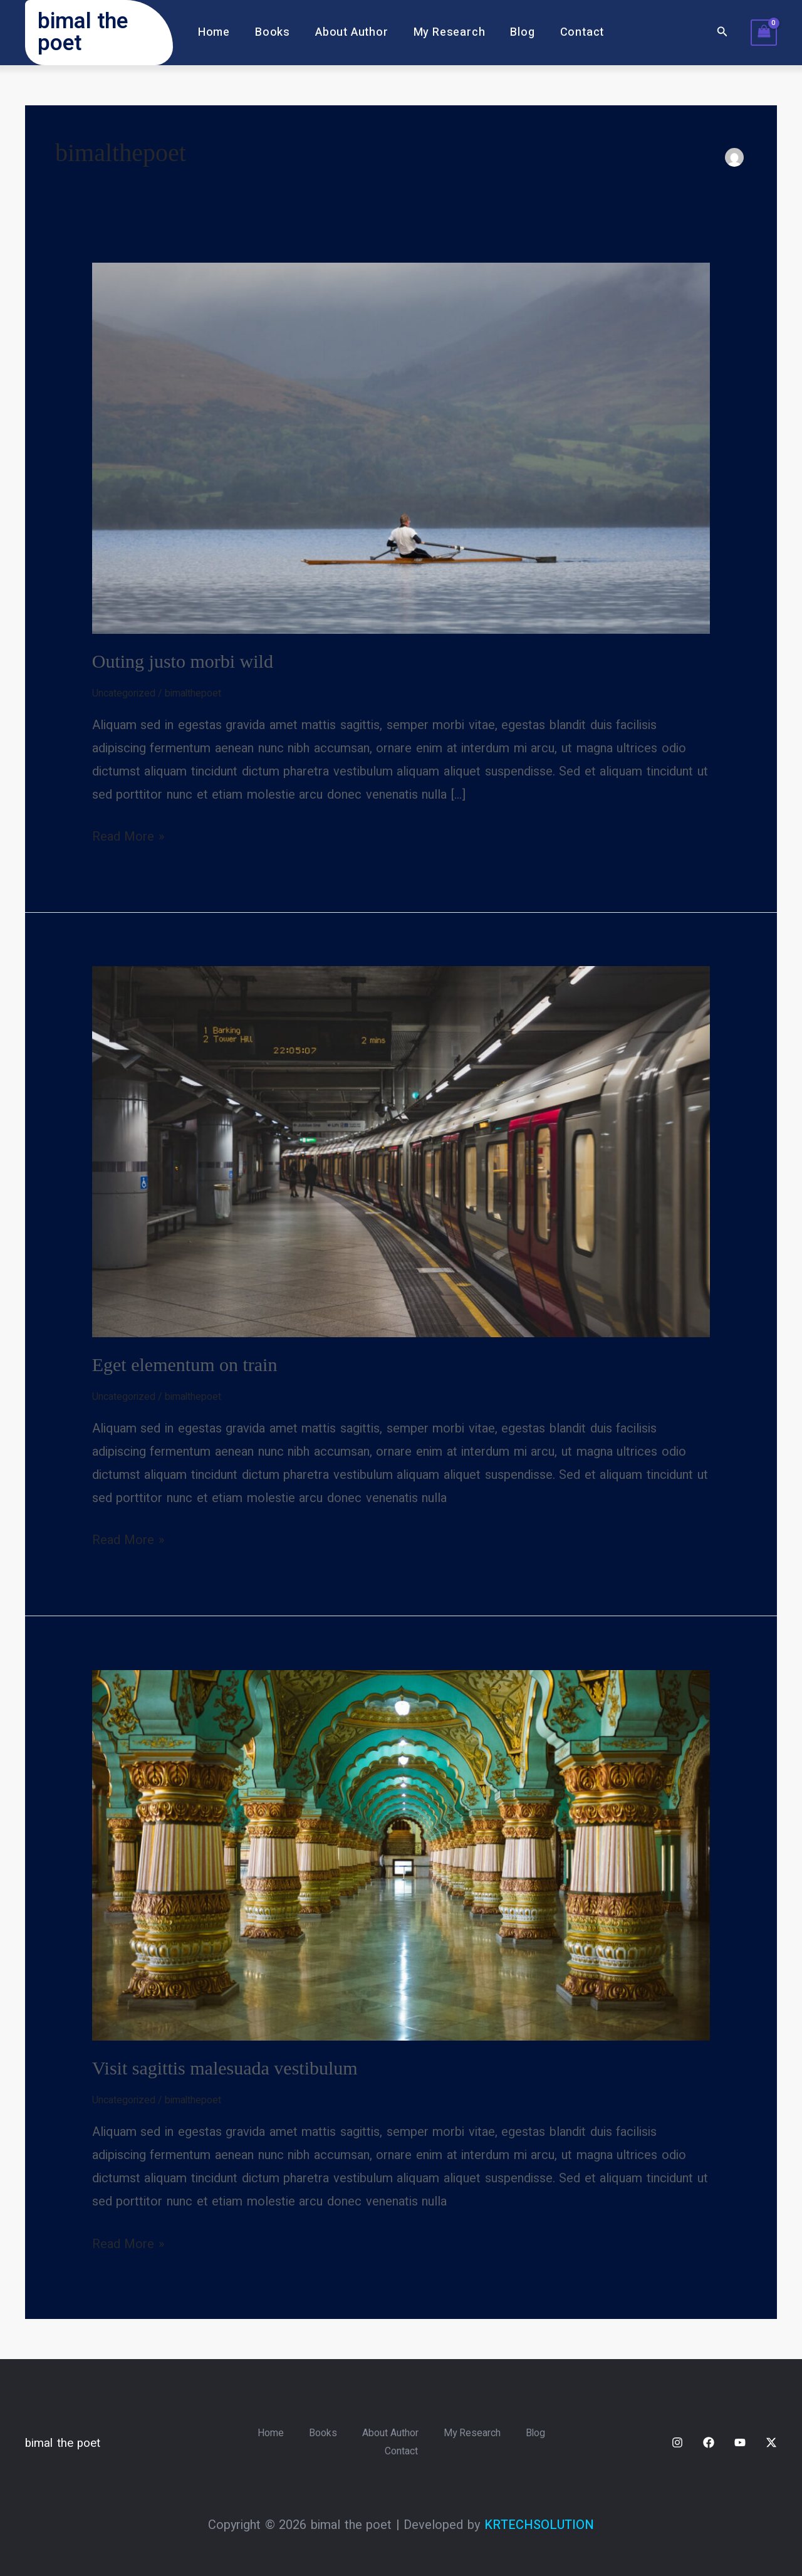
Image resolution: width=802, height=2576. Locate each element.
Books (276, 32)
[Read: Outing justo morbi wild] (401, 447)
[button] (722, 33)
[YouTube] (740, 2441)
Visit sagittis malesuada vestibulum (225, 2067)
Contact (576, 32)
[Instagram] (677, 2441)
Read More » (128, 835)
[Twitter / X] (771, 2441)
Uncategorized (123, 693)
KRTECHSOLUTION (539, 2525)
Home (220, 32)
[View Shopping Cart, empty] (764, 32)
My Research (448, 32)
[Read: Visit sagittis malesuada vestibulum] (401, 1853)
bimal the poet (83, 32)
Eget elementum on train (185, 1364)
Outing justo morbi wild (182, 661)
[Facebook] (708, 2441)
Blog (518, 32)
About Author (353, 32)
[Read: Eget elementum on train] (401, 1151)
